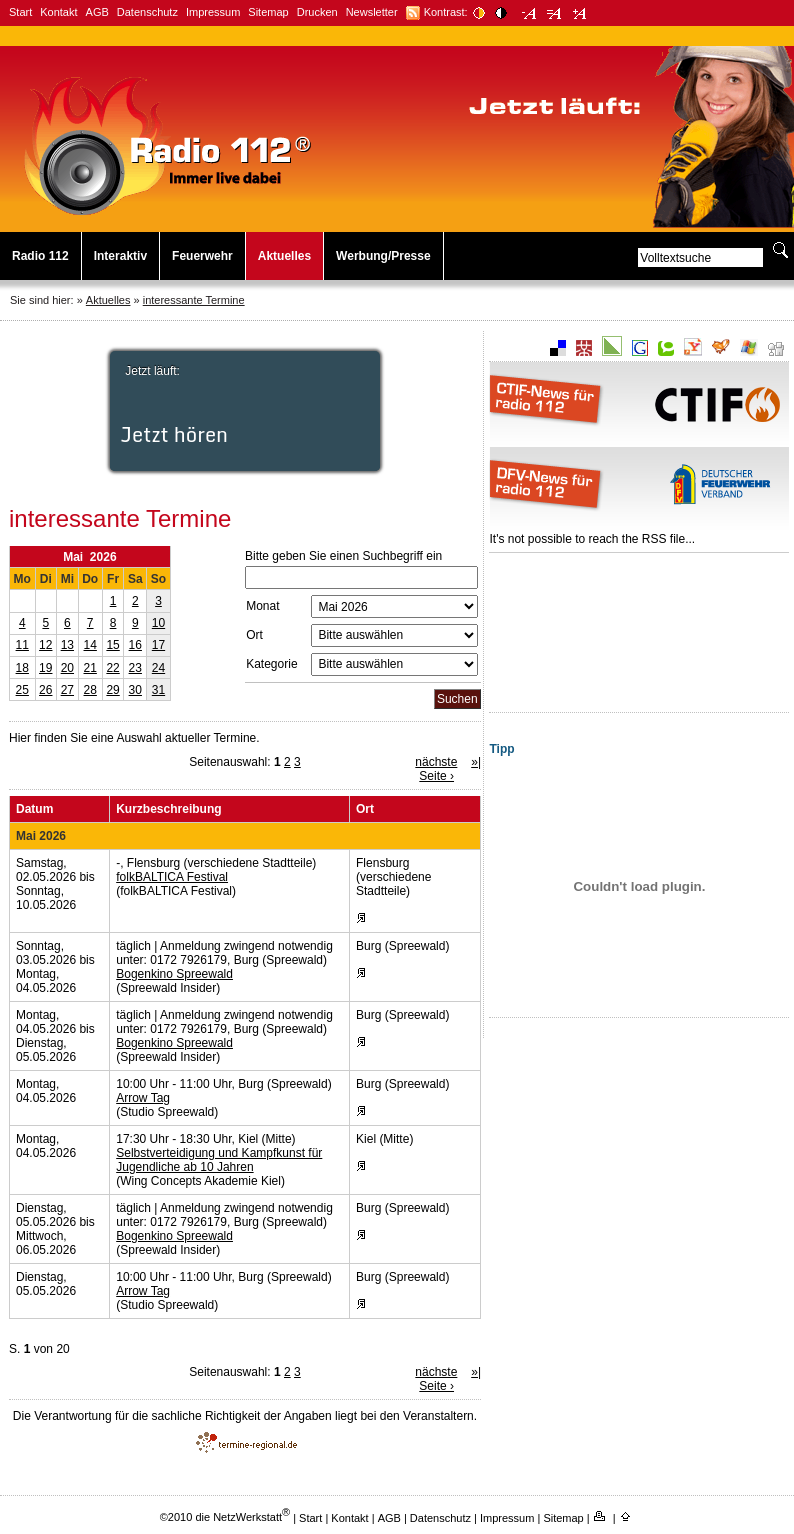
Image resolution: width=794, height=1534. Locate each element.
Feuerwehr (202, 256)
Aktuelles (284, 256)
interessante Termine (194, 300)
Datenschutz (147, 12)
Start (20, 12)
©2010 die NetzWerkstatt (225, 1517)
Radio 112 (40, 256)
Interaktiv (120, 256)
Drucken (317, 12)
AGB (97, 12)
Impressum (213, 12)
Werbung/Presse (383, 256)
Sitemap (268, 12)
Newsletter (372, 12)
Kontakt (58, 12)
